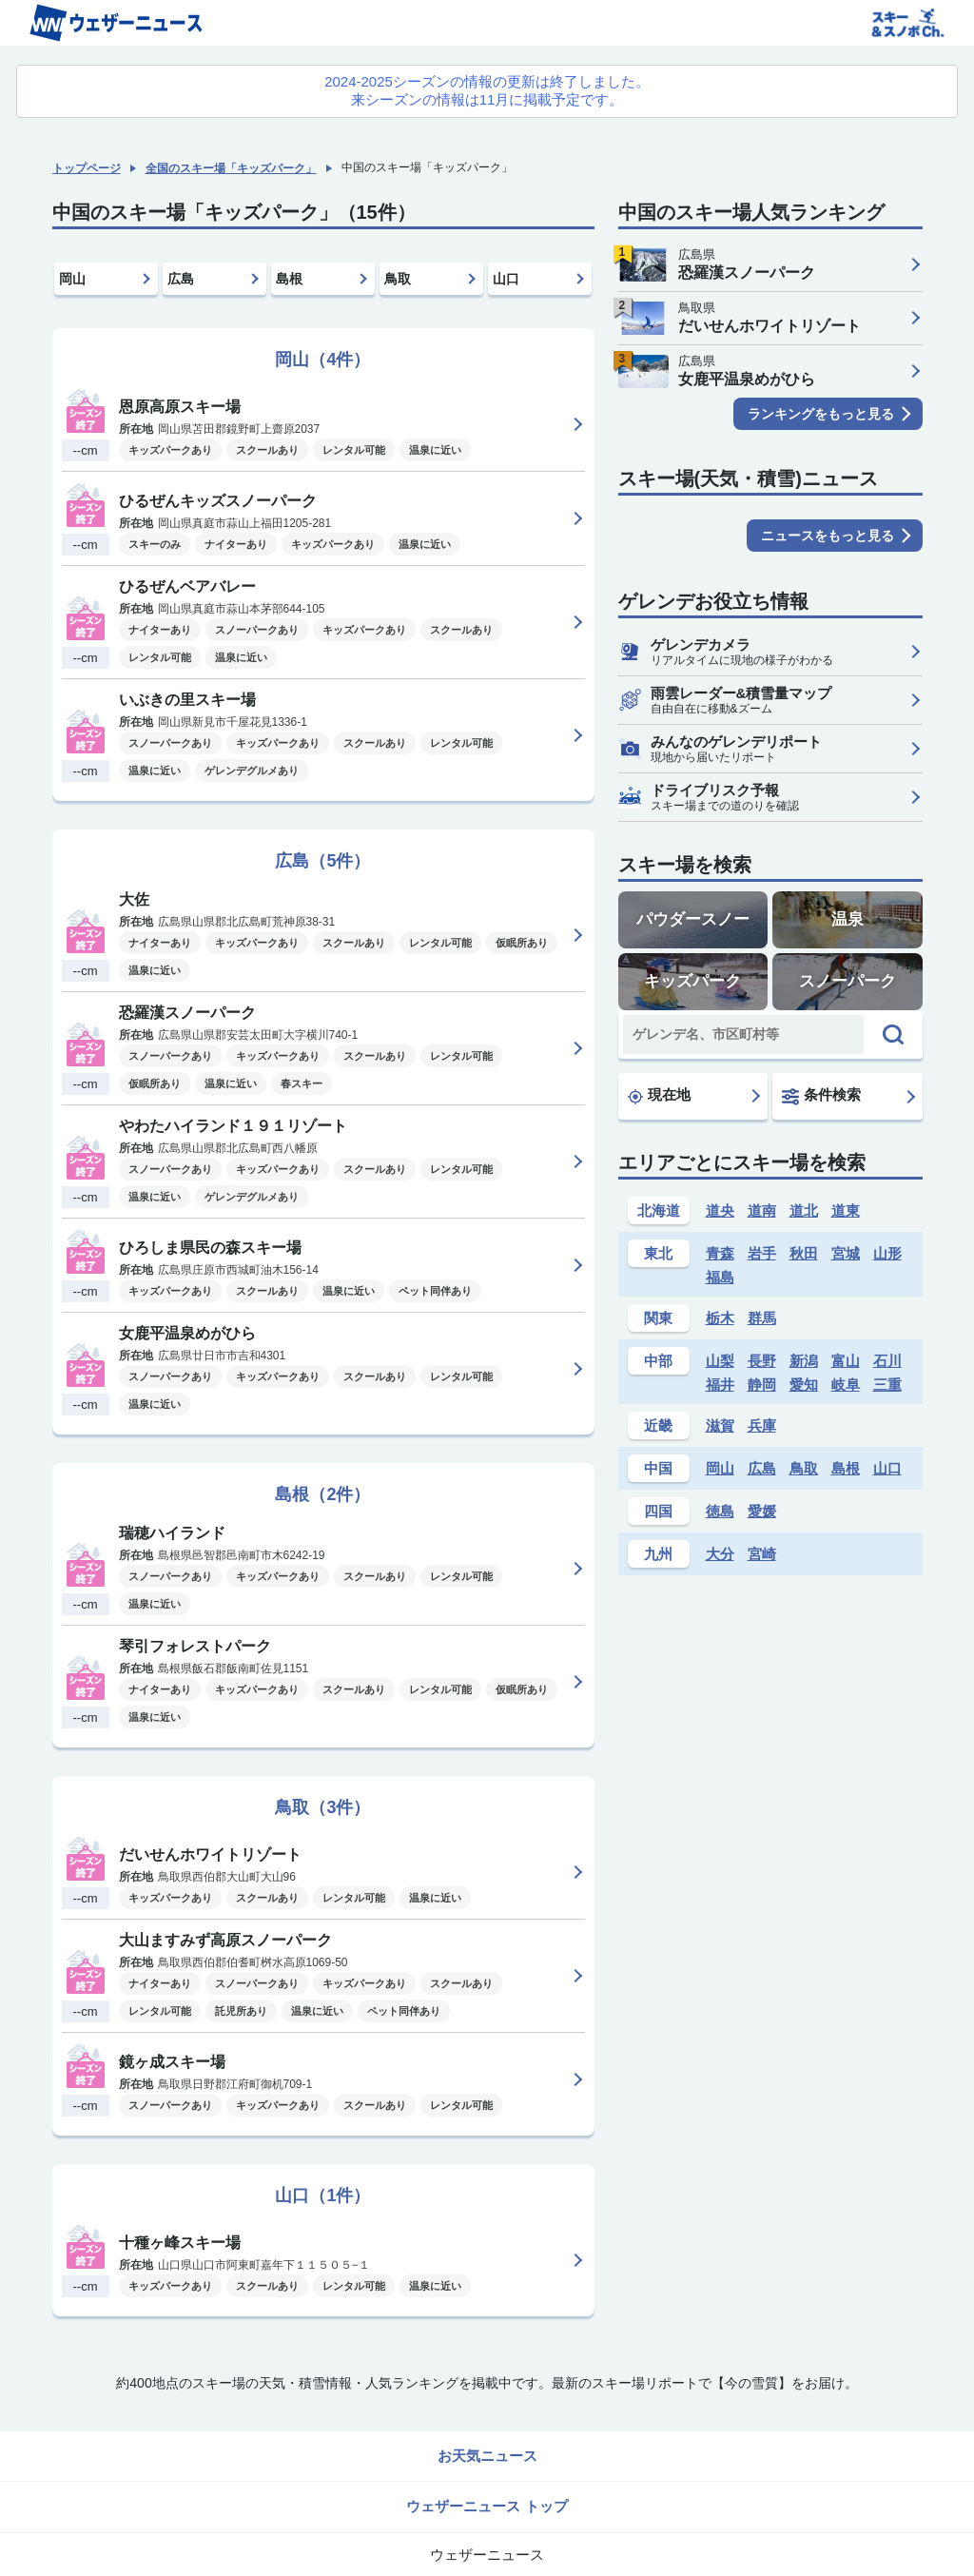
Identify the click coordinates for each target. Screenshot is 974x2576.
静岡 (762, 1384)
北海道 (658, 1210)
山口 (506, 278)
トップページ (86, 168)
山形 (887, 1253)
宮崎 (762, 1554)
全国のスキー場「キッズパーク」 (231, 168)
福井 (720, 1384)
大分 (720, 1554)
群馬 (762, 1318)
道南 (762, 1210)
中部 (658, 1361)
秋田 (803, 1253)
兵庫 (762, 1425)
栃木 (720, 1318)
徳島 (720, 1511)
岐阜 (845, 1384)
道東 (845, 1210)
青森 (720, 1253)
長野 (762, 1361)
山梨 (720, 1361)
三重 (887, 1384)
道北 (803, 1210)
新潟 (803, 1361)
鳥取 (397, 278)
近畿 (658, 1425)
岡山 (72, 278)
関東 (658, 1318)
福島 (720, 1277)
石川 (887, 1361)
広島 (180, 278)
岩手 (762, 1253)
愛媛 (762, 1511)
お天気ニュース (487, 2456)
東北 (658, 1253)
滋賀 (720, 1425)
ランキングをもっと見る (821, 413)
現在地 (659, 1094)
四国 (658, 1511)
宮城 (845, 1253)
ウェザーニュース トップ (486, 2506)
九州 (658, 1554)
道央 (720, 1210)
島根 (289, 278)
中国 (658, 1468)
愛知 (803, 1384)
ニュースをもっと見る (827, 535)
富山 (845, 1361)
